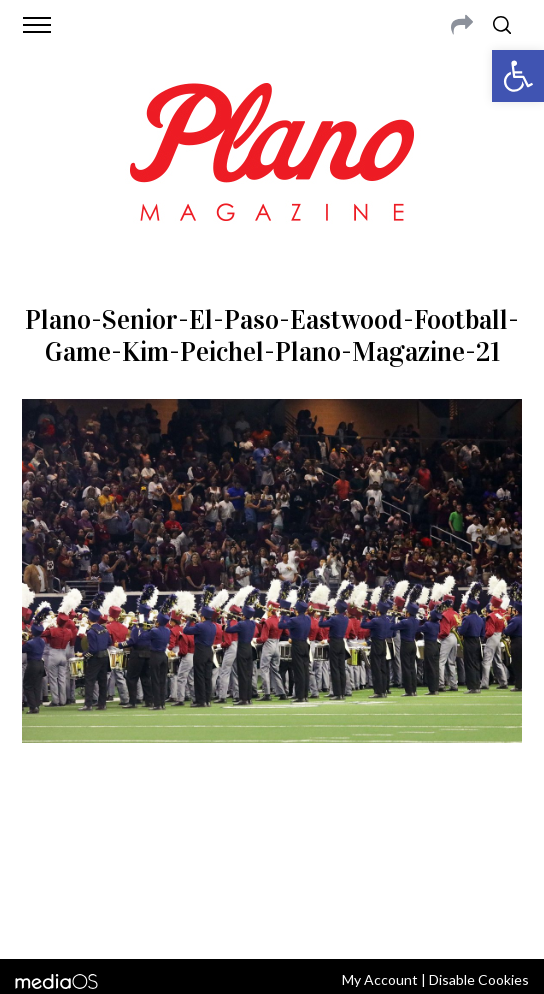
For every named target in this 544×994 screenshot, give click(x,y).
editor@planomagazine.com (275, 863)
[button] (518, 76)
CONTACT (104, 839)
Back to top (272, 917)
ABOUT (45, 839)
